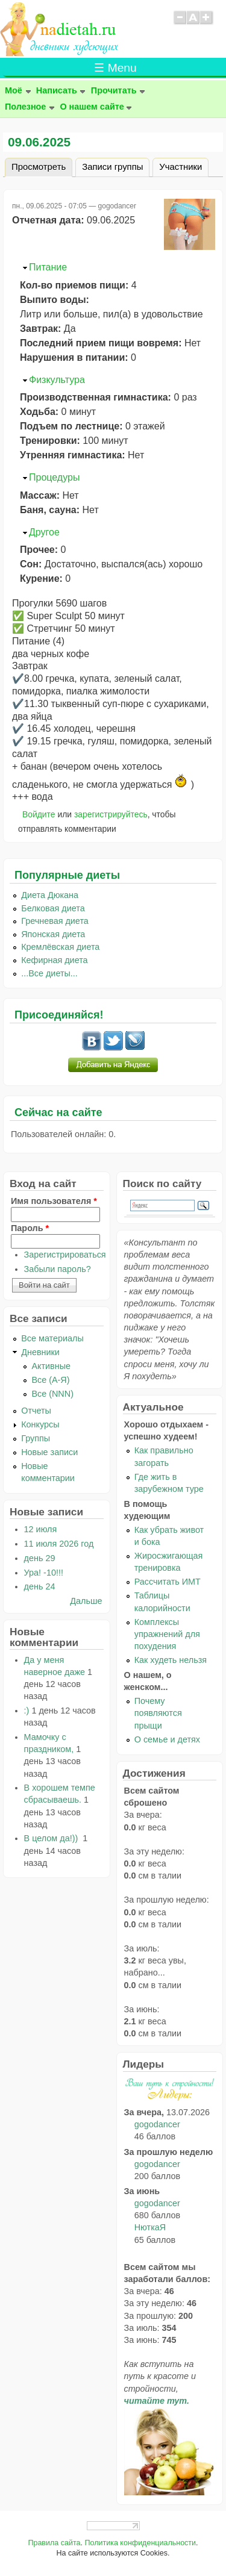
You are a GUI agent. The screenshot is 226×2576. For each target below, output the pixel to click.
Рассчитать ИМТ (167, 1581)
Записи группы (112, 167)
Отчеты (36, 1410)
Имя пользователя (54, 1201)
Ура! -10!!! (43, 1572)
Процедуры (54, 477)
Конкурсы (40, 1424)
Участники (180, 167)
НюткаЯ (150, 2227)
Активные (51, 1366)
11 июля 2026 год (59, 1543)
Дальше (86, 1601)
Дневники (40, 1352)
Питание (48, 267)
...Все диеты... (49, 973)
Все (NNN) (52, 1394)
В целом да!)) (52, 1838)
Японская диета (53, 934)
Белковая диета (53, 908)
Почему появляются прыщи (158, 1713)
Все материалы (52, 1338)
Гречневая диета (55, 921)
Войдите (38, 814)
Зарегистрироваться (65, 1254)
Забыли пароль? (57, 1269)
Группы (35, 1438)
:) (27, 1710)
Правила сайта (54, 2543)
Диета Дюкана (49, 895)
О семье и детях (167, 1739)
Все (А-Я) (50, 1380)
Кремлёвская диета (60, 947)
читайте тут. (156, 2401)
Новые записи (49, 1452)
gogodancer (157, 2124)
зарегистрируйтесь (111, 814)
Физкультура (57, 380)
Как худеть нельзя (170, 1660)
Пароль (30, 1228)
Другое (44, 532)
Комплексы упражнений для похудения (167, 1634)
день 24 (39, 1586)
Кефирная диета (54, 960)
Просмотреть (41, 165)
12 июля (40, 1529)
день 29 (39, 1558)
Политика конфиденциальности (140, 2543)
